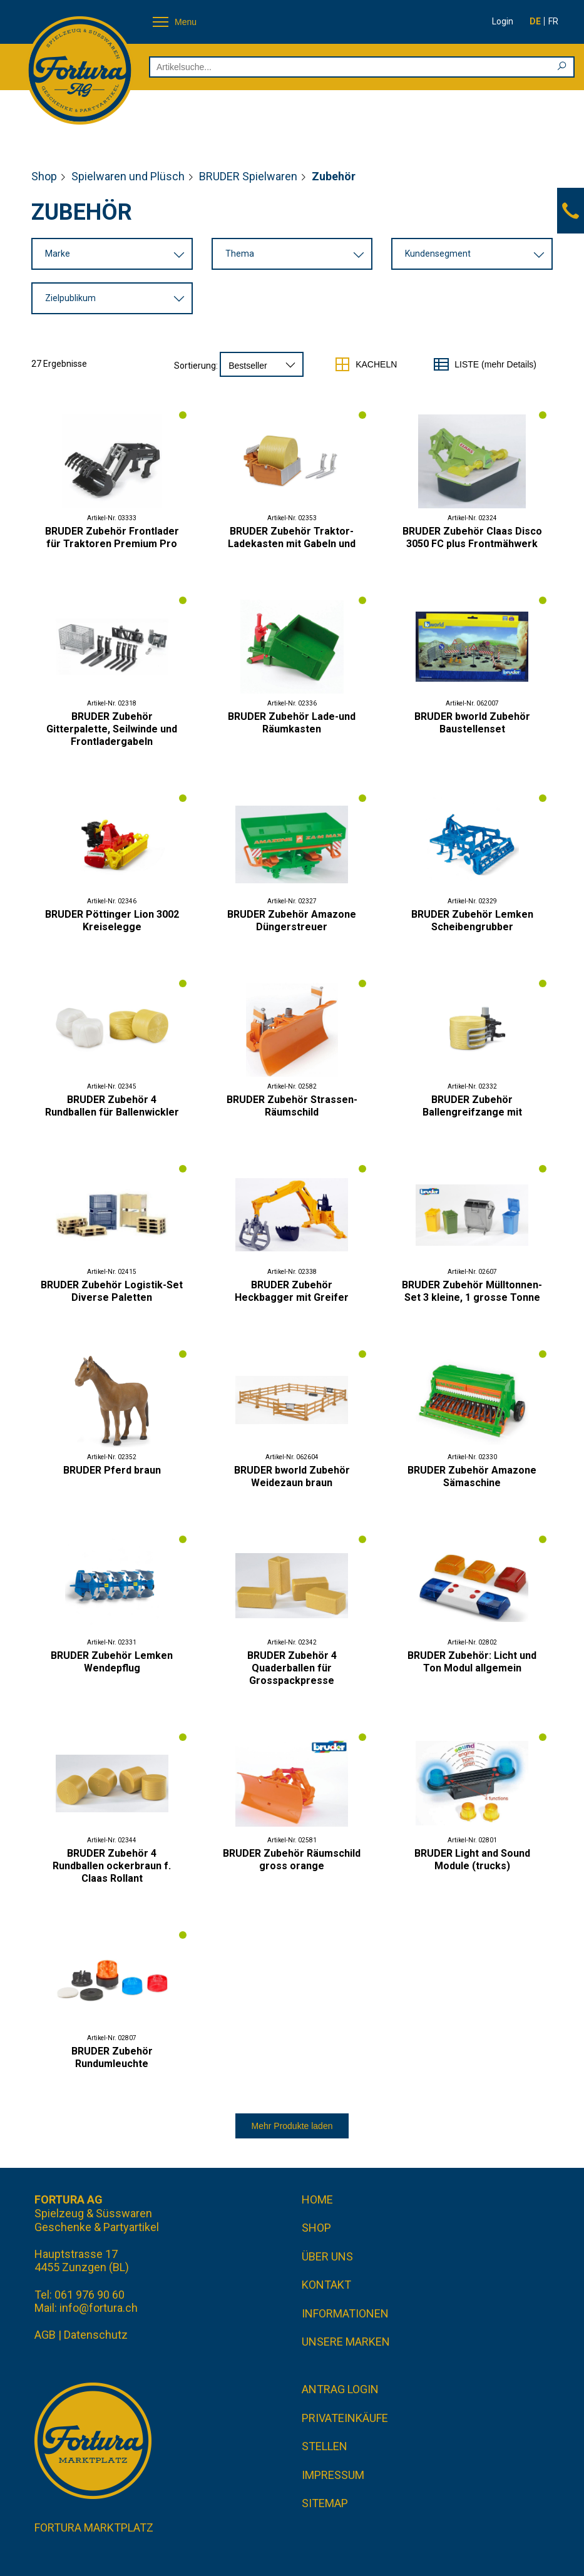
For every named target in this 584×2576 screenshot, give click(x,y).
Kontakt (326, 2284)
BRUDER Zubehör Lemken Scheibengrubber (472, 920)
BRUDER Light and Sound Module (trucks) (472, 1859)
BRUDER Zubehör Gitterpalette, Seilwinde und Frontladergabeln (111, 729)
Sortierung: (196, 366)
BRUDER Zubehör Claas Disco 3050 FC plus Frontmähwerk (472, 537)
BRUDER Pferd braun (112, 1470)
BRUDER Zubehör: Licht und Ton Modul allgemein (471, 1662)
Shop (44, 176)
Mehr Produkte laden (292, 2126)
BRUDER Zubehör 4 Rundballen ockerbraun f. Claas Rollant (112, 1865)
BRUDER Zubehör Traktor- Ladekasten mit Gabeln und (292, 537)
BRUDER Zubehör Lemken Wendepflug (112, 1662)
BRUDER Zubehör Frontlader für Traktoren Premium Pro (112, 537)
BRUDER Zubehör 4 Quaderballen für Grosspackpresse (292, 1668)
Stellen (324, 2446)
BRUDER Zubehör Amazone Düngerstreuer (291, 920)
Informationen (345, 2313)
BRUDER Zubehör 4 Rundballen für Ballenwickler (112, 1106)
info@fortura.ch (98, 2307)
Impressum (333, 2474)
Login (502, 21)
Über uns (327, 2256)
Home (317, 2199)
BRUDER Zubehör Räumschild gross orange (292, 1859)
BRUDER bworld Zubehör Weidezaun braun (292, 1476)
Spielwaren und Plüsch (128, 176)
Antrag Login (340, 2389)
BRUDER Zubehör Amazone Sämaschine (471, 1476)
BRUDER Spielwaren (248, 176)
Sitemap (325, 2503)
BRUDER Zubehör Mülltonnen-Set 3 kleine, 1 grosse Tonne (472, 1291)
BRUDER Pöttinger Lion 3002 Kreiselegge (112, 920)
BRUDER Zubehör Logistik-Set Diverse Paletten (112, 1291)
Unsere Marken (346, 2341)
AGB (45, 2334)
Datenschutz (96, 2334)
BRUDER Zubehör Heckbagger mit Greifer (292, 1291)
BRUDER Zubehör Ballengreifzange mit (472, 1106)
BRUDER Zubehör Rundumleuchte (112, 2057)
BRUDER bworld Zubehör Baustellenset (472, 723)
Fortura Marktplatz (93, 2527)
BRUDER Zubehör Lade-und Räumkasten (292, 723)
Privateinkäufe (345, 2418)
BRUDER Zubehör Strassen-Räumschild (292, 1106)
